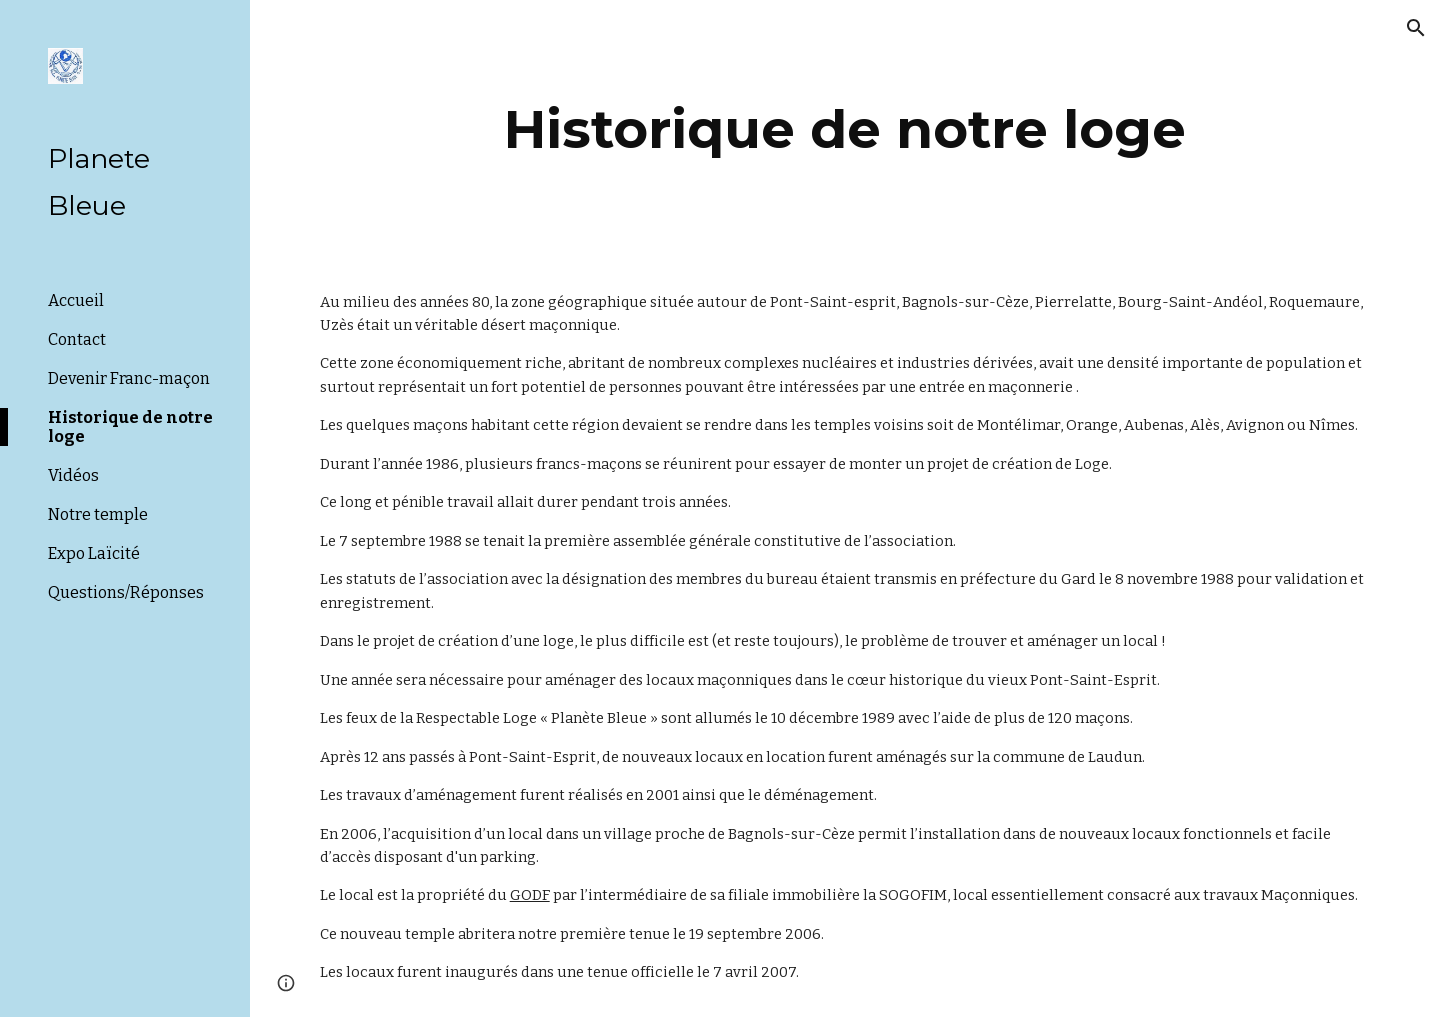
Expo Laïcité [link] (94, 553)
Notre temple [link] (98, 514)
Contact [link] (77, 339)
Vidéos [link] (73, 475)
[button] (1416, 28)
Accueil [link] (76, 300)
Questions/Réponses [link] (126, 592)
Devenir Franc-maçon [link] (129, 378)
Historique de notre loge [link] (130, 427)
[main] (845, 129)
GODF (530, 895)
